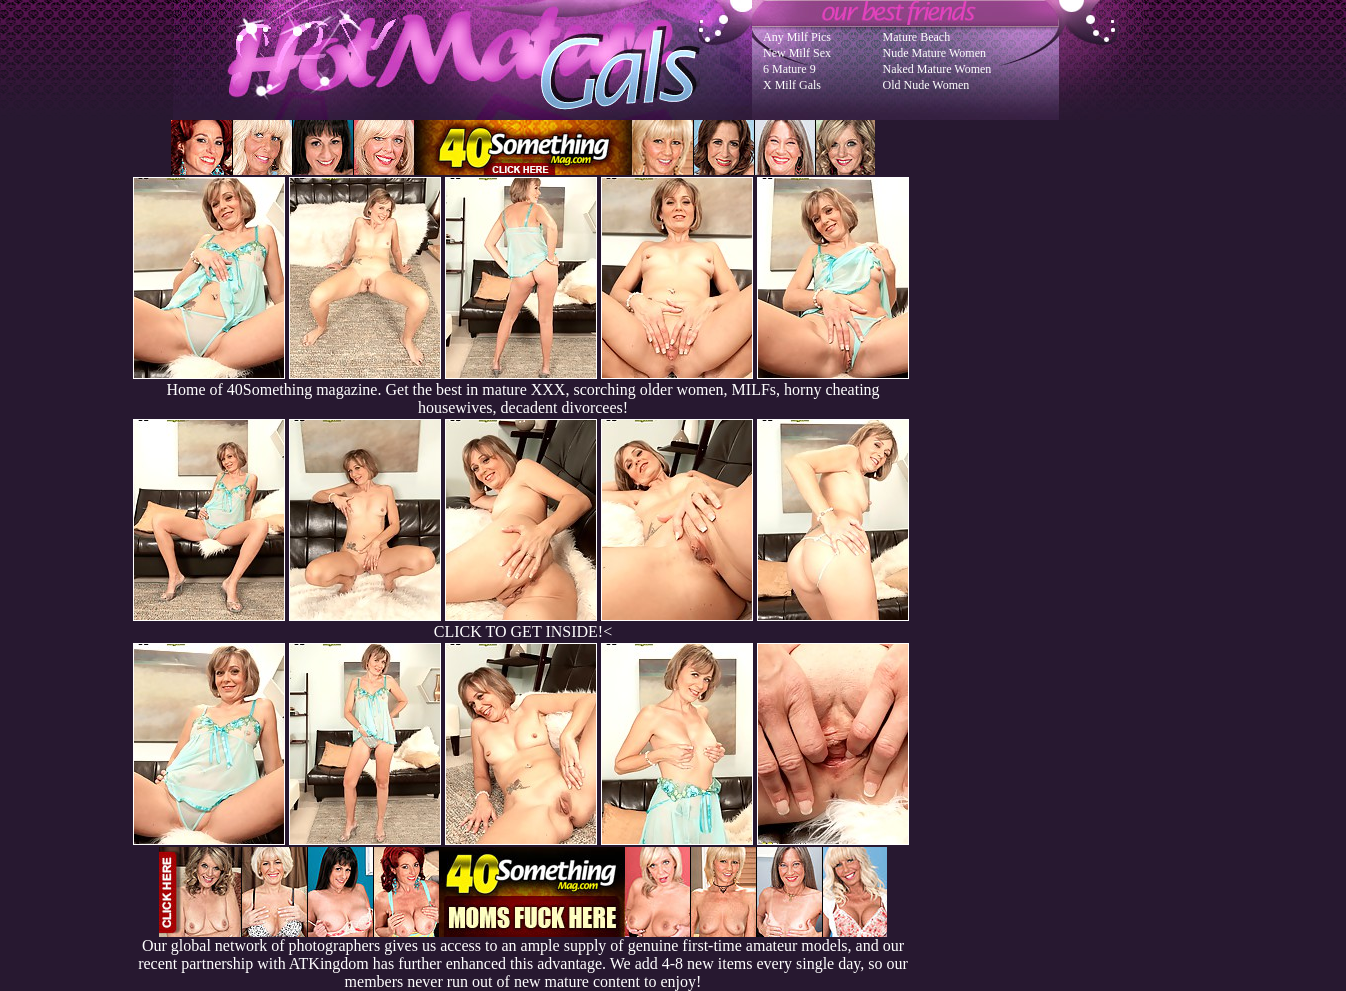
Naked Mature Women (937, 69)
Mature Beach (917, 37)
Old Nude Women (926, 85)
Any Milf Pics (797, 37)
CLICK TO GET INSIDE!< (523, 631)
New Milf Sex (797, 53)
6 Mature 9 (789, 69)
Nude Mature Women (934, 53)
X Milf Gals (792, 85)
